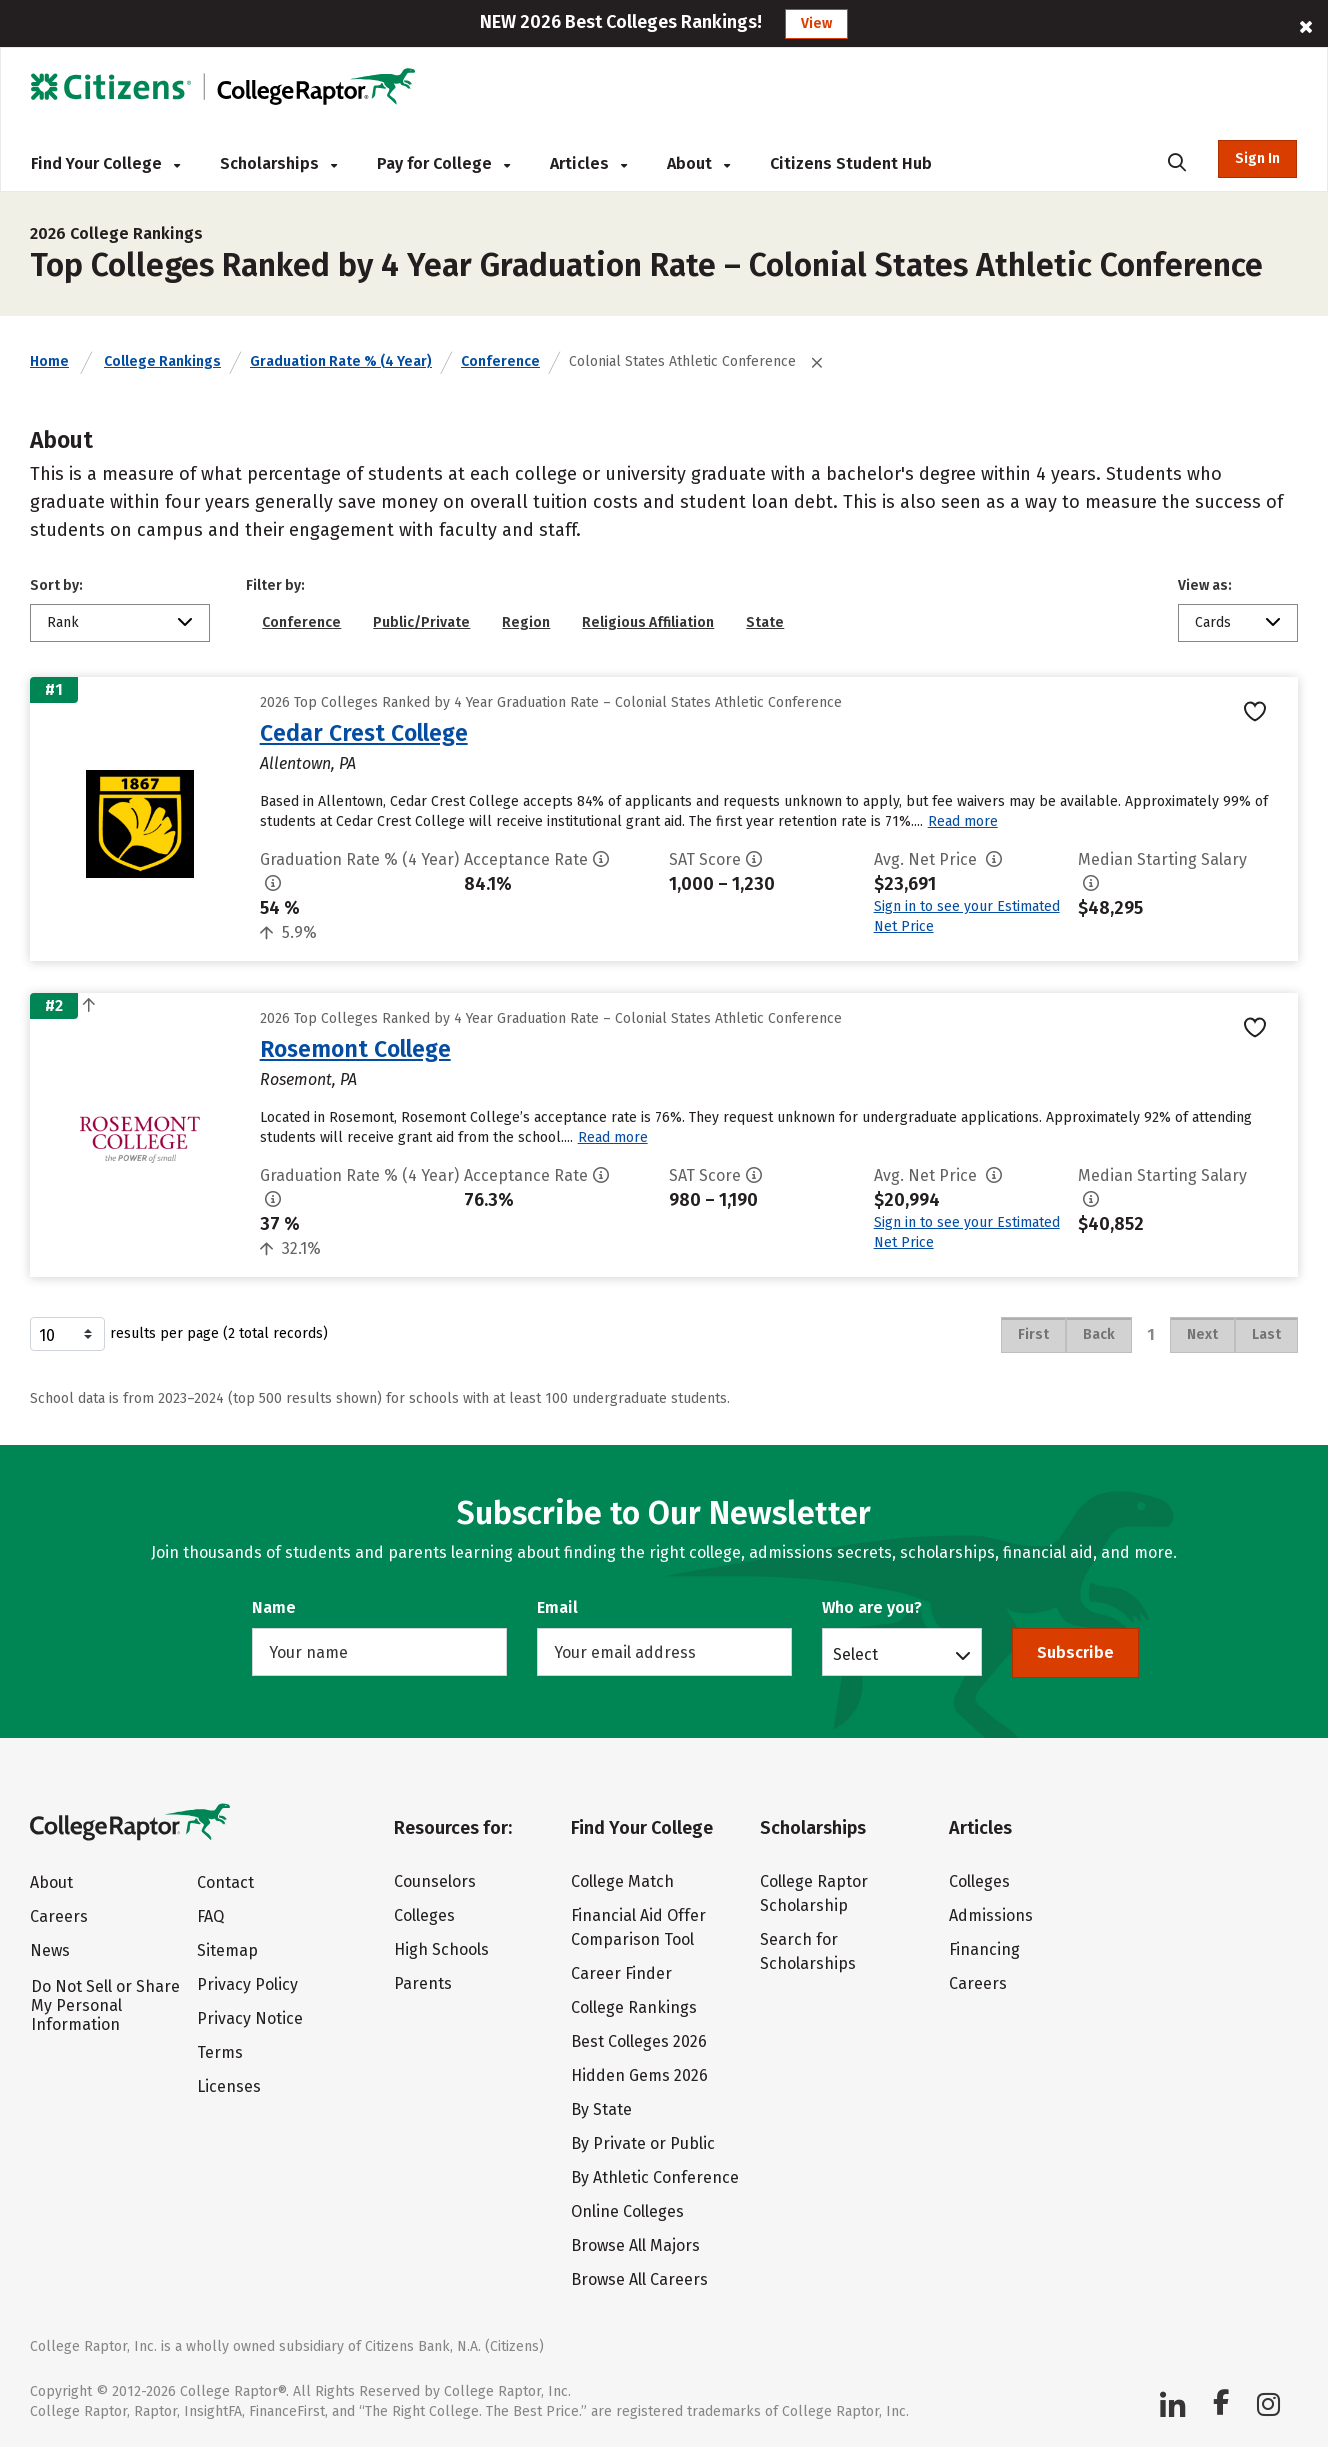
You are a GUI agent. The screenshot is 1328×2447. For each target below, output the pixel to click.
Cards (1213, 622)
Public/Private (421, 622)
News (50, 1950)
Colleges (424, 1915)
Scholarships (278, 163)
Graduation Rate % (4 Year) (341, 361)
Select (855, 1654)
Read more (963, 821)
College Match (622, 1881)
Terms (220, 2052)
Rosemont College (355, 1049)
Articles (588, 163)
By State (601, 2109)
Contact (225, 1882)
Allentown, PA (308, 763)
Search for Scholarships (808, 1951)
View (816, 23)
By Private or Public (643, 2143)
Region (526, 622)
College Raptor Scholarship (814, 1893)
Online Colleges (627, 2211)
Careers (59, 1916)
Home (49, 361)
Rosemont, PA (308, 1079)
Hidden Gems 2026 (639, 2075)
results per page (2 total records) (179, 1334)
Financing (984, 1949)
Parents (423, 1983)
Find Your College (105, 163)
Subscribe (1075, 1652)
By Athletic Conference (655, 2177)
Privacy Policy (247, 1984)
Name (274, 1607)
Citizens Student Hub (851, 163)
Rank (63, 622)
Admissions (991, 1915)
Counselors (435, 1881)
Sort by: (56, 585)
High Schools (441, 1949)
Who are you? (872, 1607)
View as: (1205, 585)
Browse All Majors (635, 2245)
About (698, 163)
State (765, 622)
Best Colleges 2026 (639, 2041)
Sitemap (227, 1950)
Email (557, 1607)
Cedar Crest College (364, 733)
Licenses (229, 2086)
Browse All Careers (639, 2279)
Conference (500, 361)
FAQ (210, 1916)
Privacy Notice (250, 2018)
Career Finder (621, 1973)
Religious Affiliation (648, 622)
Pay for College (443, 163)
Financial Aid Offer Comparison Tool (638, 1927)
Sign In (1257, 158)
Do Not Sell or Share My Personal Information (105, 2005)
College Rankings (162, 361)
